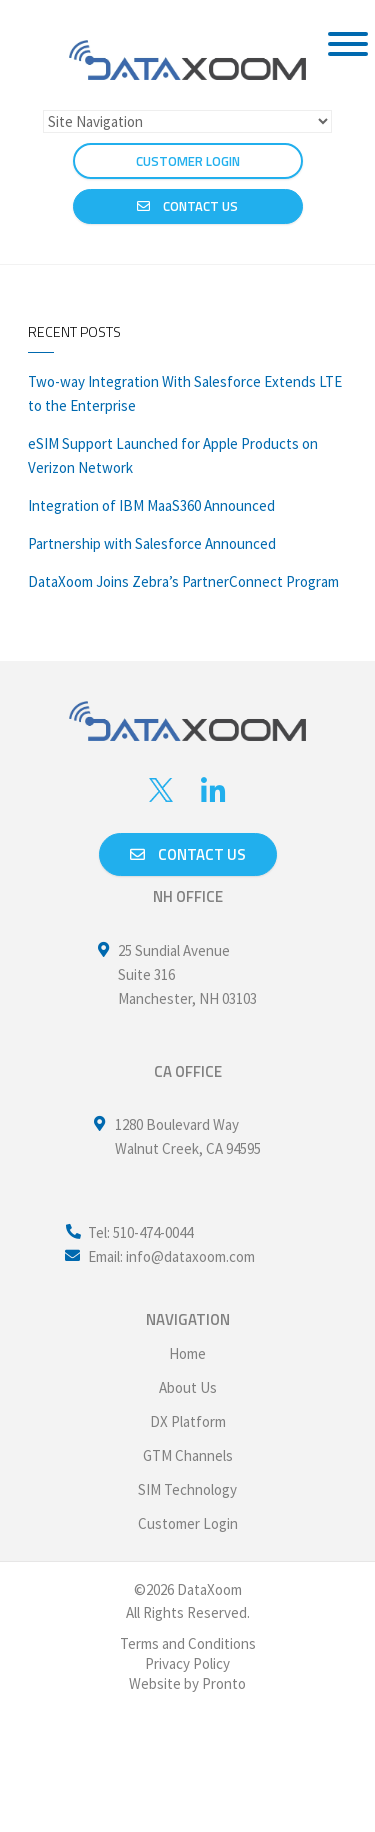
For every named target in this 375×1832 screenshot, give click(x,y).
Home (187, 1353)
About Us (188, 1387)
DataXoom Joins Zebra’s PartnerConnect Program (183, 581)
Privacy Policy (187, 1663)
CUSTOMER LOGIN (188, 161)
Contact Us (187, 206)
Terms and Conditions (188, 1643)
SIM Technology (187, 1489)
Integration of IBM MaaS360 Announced (151, 505)
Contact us (188, 854)
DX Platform (188, 1421)
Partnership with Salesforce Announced (152, 543)
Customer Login (188, 1523)
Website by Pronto (187, 1683)
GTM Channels (188, 1455)
